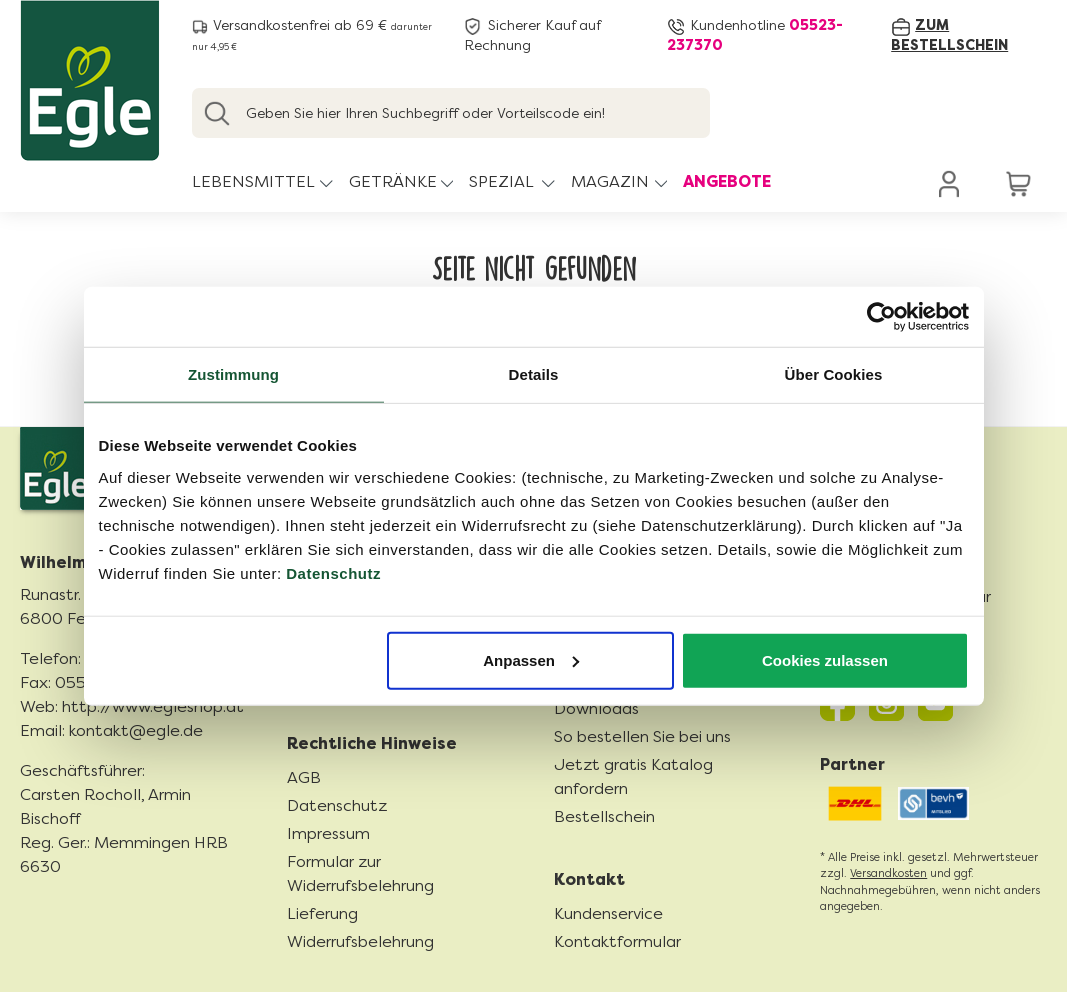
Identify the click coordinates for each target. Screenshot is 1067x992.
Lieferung (322, 913)
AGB (304, 777)
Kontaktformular (617, 941)
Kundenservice (608, 913)
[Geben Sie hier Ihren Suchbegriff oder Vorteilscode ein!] (451, 113)
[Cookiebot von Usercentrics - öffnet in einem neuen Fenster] (881, 317)
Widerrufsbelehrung (360, 941)
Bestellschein (604, 816)
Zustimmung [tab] (233, 374)
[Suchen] (217, 113)
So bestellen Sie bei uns (642, 736)
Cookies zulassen (825, 659)
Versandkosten (888, 873)
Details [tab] (534, 374)
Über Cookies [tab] (834, 374)
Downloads (596, 708)
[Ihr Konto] (950, 183)
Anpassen (531, 659)
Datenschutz (333, 572)
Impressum (328, 833)
